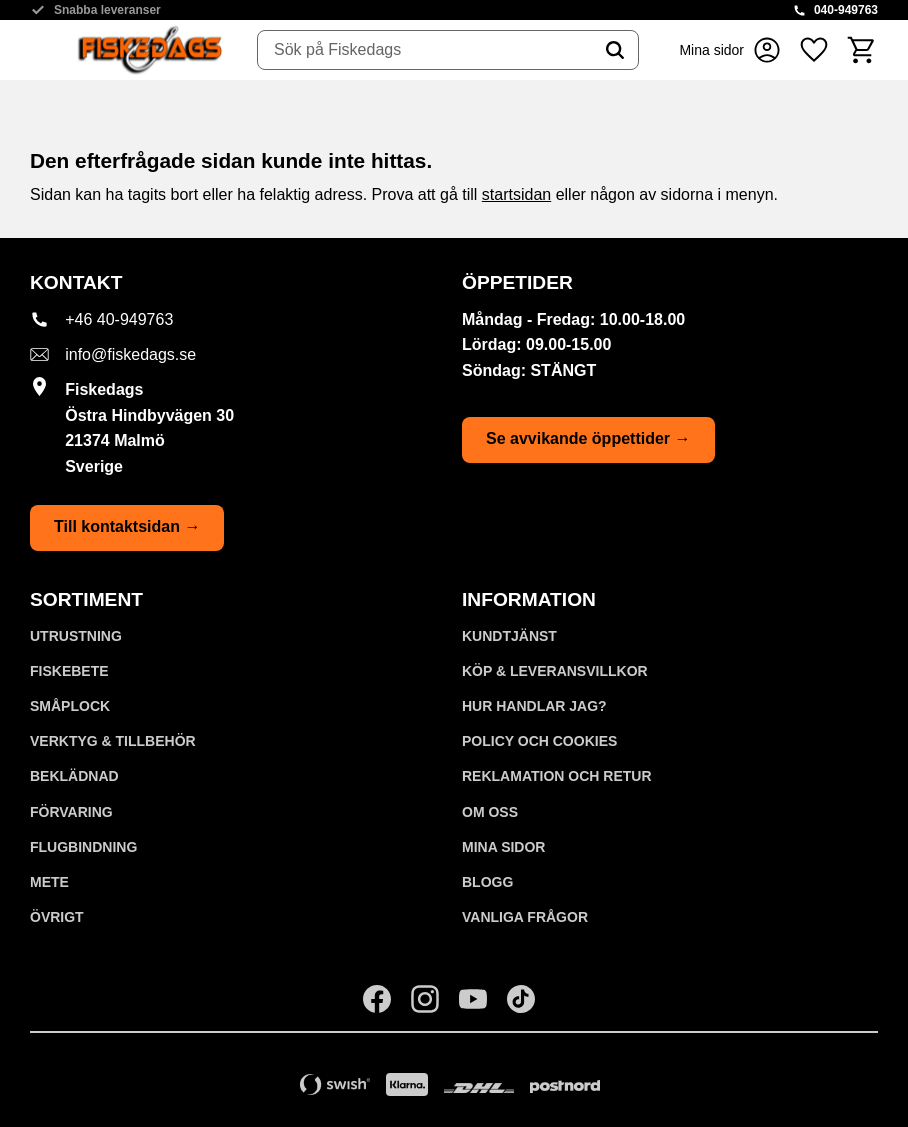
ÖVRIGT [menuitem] (57, 917)
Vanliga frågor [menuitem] (525, 917)
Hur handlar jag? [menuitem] (534, 706)
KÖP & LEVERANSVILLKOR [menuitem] (555, 671)
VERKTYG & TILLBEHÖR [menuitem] (113, 741)
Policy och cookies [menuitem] (539, 741)
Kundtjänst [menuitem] (509, 636)
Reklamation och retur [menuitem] (557, 776)
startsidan (516, 194)
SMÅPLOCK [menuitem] (70, 706)
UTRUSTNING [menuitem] (76, 636)
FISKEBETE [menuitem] (69, 671)
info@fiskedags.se (130, 354)
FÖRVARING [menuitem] (71, 812)
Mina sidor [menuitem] (503, 847)
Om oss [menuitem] (490, 812)
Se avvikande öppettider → (588, 438)
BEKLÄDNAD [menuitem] (74, 776)
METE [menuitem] (49, 882)
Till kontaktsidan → (127, 526)
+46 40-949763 (119, 319)
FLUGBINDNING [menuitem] (83, 847)
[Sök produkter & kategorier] (425, 50)
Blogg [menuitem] (487, 882)
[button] (814, 50)
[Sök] (615, 50)
